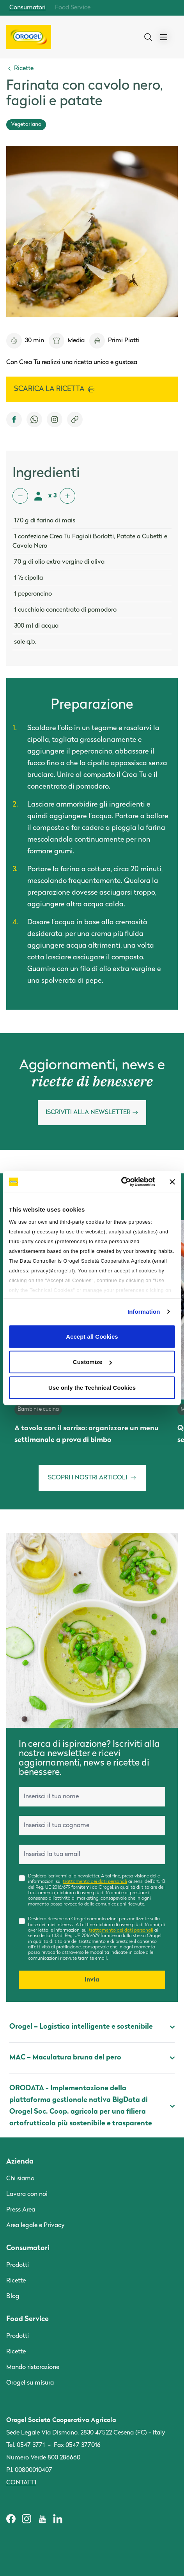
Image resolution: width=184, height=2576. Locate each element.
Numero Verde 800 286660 (43, 2458)
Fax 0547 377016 (77, 2445)
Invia (92, 1980)
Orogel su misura (30, 2383)
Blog (12, 2296)
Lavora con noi (27, 2194)
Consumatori (27, 8)
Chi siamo (20, 2179)
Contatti (21, 2483)
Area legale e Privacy (35, 2225)
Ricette (16, 2281)
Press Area (20, 2210)
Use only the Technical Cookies (92, 1387)
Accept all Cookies (92, 1336)
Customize (92, 1362)
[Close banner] (172, 1182)
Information (143, 1311)
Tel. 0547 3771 (25, 2445)
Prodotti (17, 2265)
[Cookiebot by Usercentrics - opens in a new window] (121, 1182)
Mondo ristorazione (32, 2367)
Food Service (72, 8)
